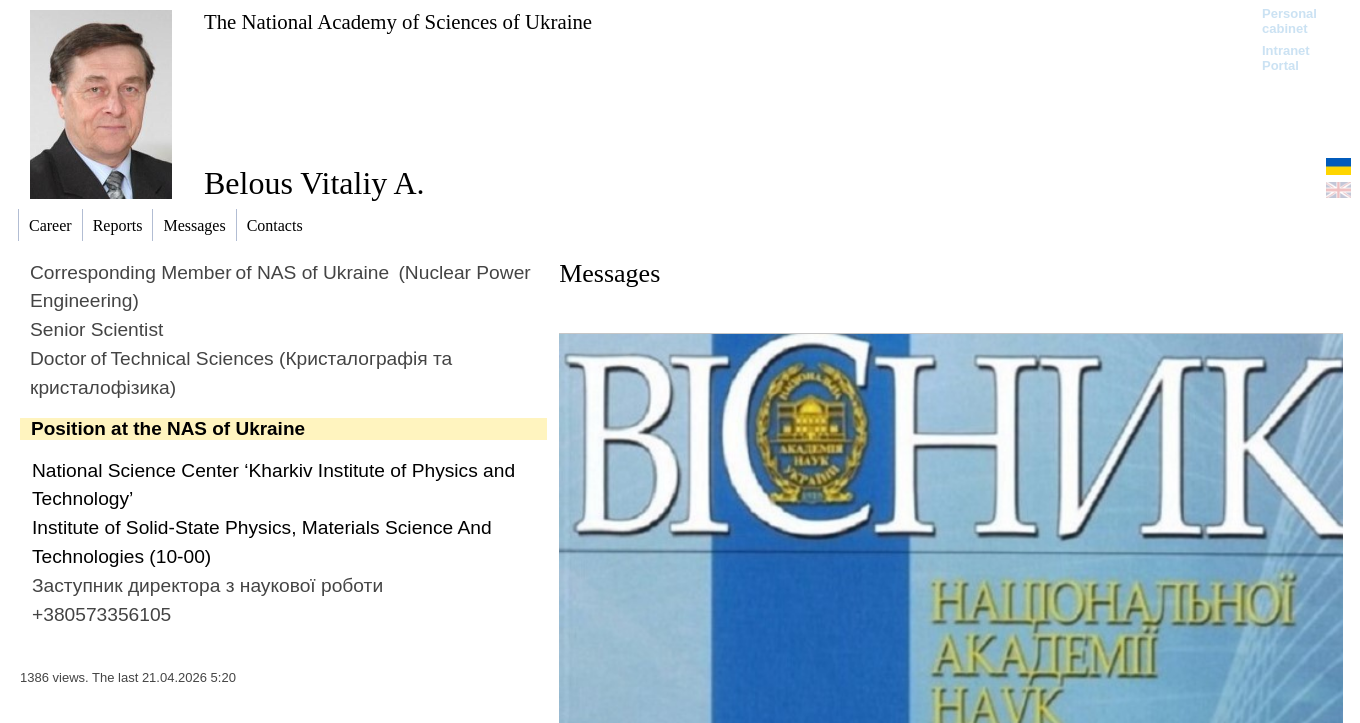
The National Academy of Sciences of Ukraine (398, 21)
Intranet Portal (1286, 58)
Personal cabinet (1289, 21)
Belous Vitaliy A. (314, 183)
